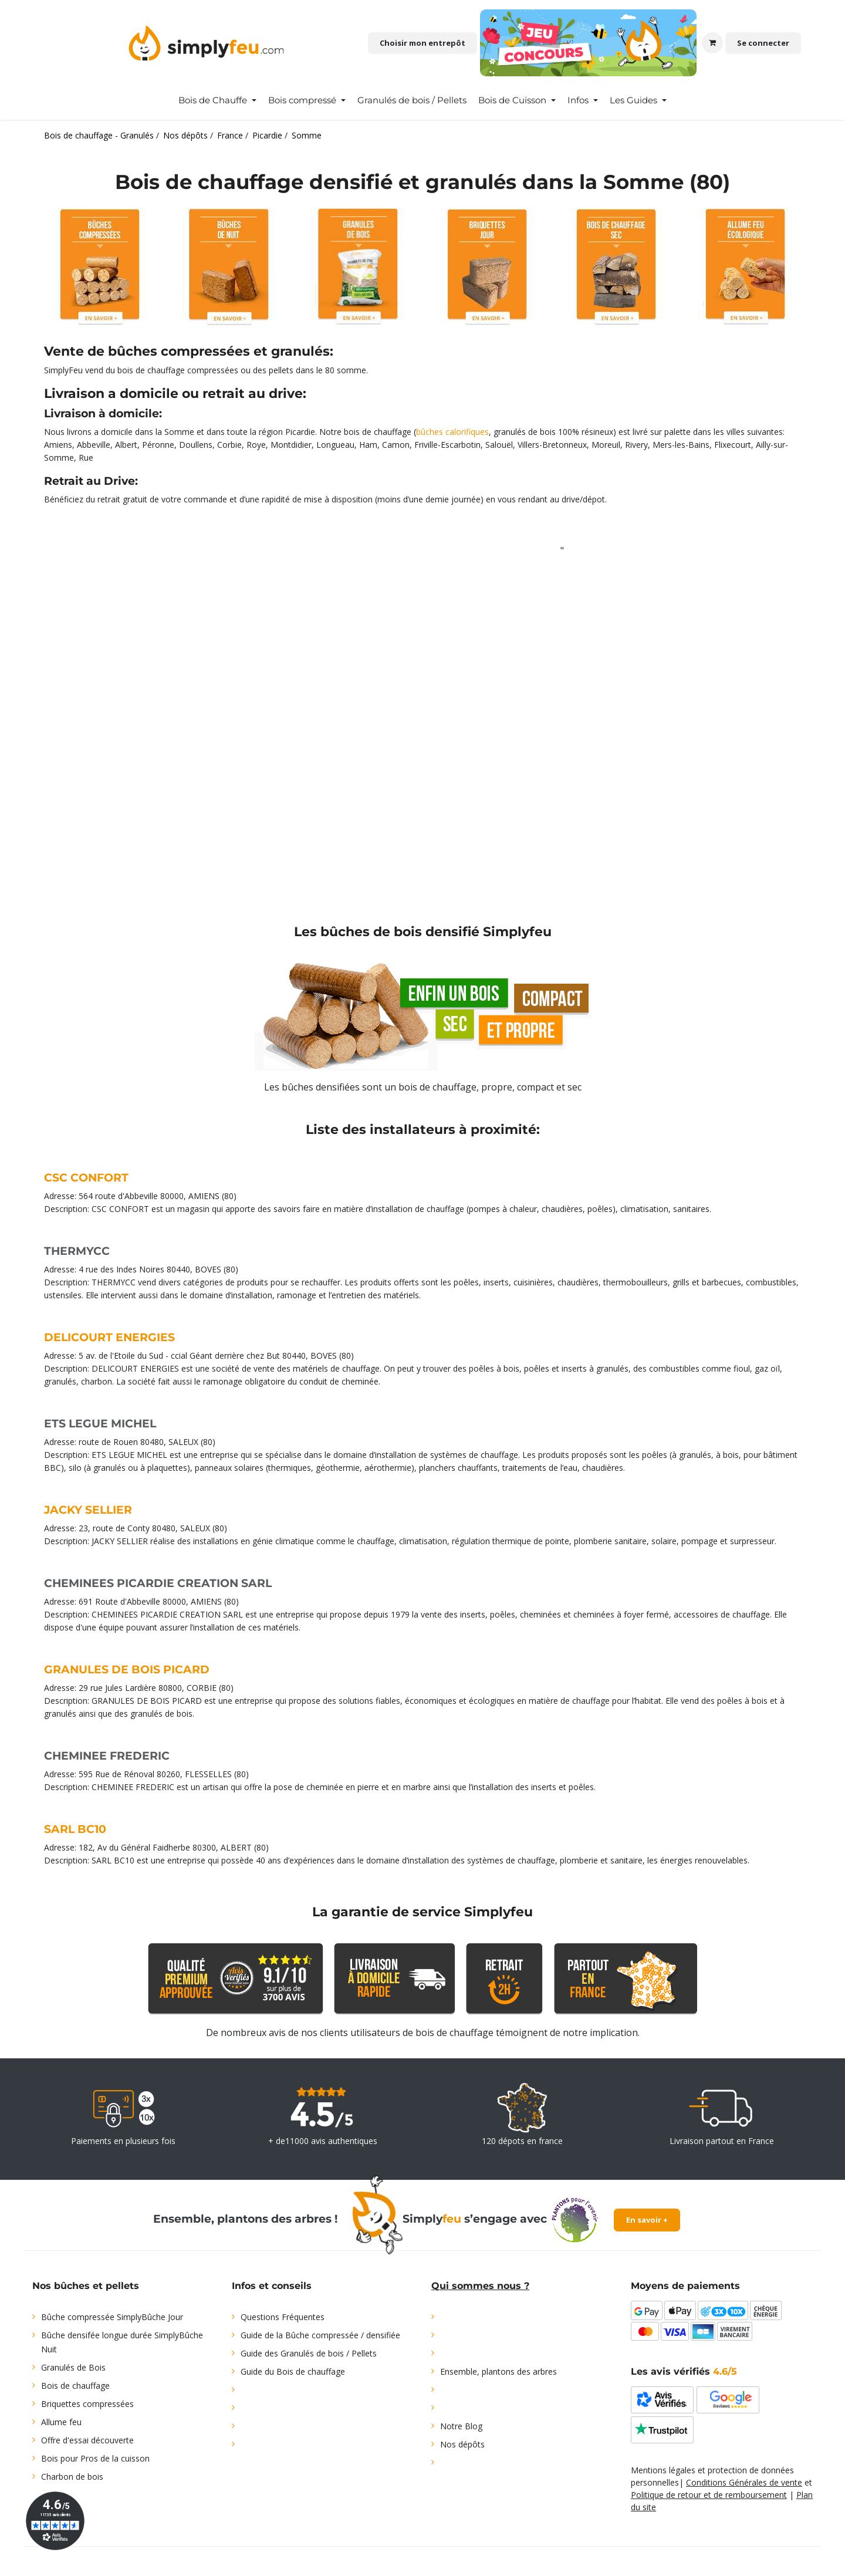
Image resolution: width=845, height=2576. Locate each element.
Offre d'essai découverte (87, 2440)
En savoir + (647, 2219)
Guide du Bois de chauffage (293, 2371)
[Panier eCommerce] (712, 42)
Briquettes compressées (87, 2403)
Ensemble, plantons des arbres (498, 2371)
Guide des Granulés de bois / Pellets (309, 2353)
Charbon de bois (72, 2476)
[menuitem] (217, 100)
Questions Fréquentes (283, 2316)
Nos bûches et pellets (85, 2285)
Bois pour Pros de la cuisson (95, 2458)
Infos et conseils (272, 2285)
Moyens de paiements (685, 2285)
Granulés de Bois (73, 2367)
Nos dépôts (462, 2444)
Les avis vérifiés (684, 2371)
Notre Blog (461, 2426)
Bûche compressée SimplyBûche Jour (112, 2316)
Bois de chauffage (75, 2385)
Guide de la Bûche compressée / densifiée (320, 2335)
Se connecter (763, 43)
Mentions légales (663, 2470)
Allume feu (61, 2422)
